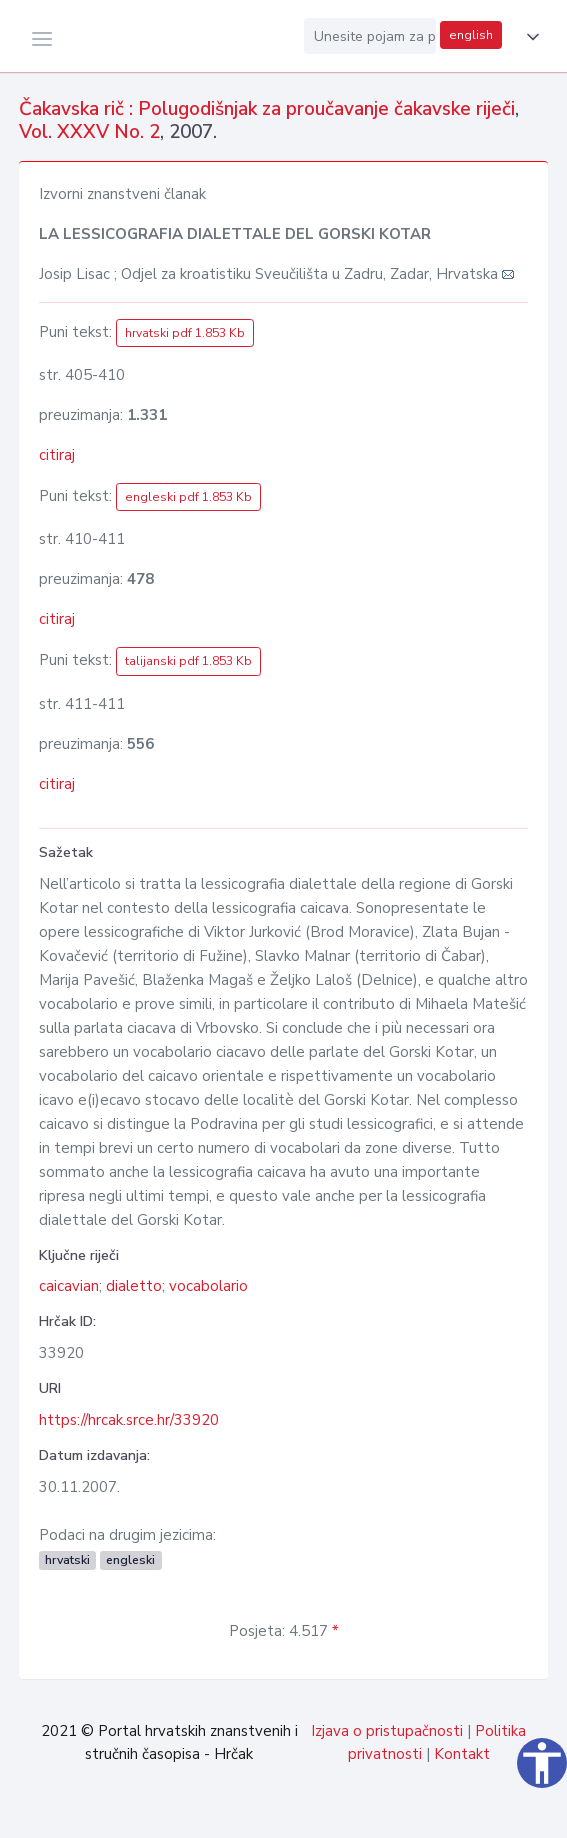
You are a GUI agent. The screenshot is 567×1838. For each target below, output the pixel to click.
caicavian (69, 1286)
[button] (529, 37)
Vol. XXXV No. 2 (89, 132)
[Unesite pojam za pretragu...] (370, 36)
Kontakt (462, 1754)
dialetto (134, 1286)
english (471, 35)
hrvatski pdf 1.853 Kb (185, 333)
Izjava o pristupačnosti (387, 1731)
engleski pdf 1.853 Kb (188, 497)
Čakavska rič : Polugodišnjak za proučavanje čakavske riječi (267, 109)
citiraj (57, 455)
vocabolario (208, 1286)
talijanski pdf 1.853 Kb (188, 661)
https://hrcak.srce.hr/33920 (129, 1420)
